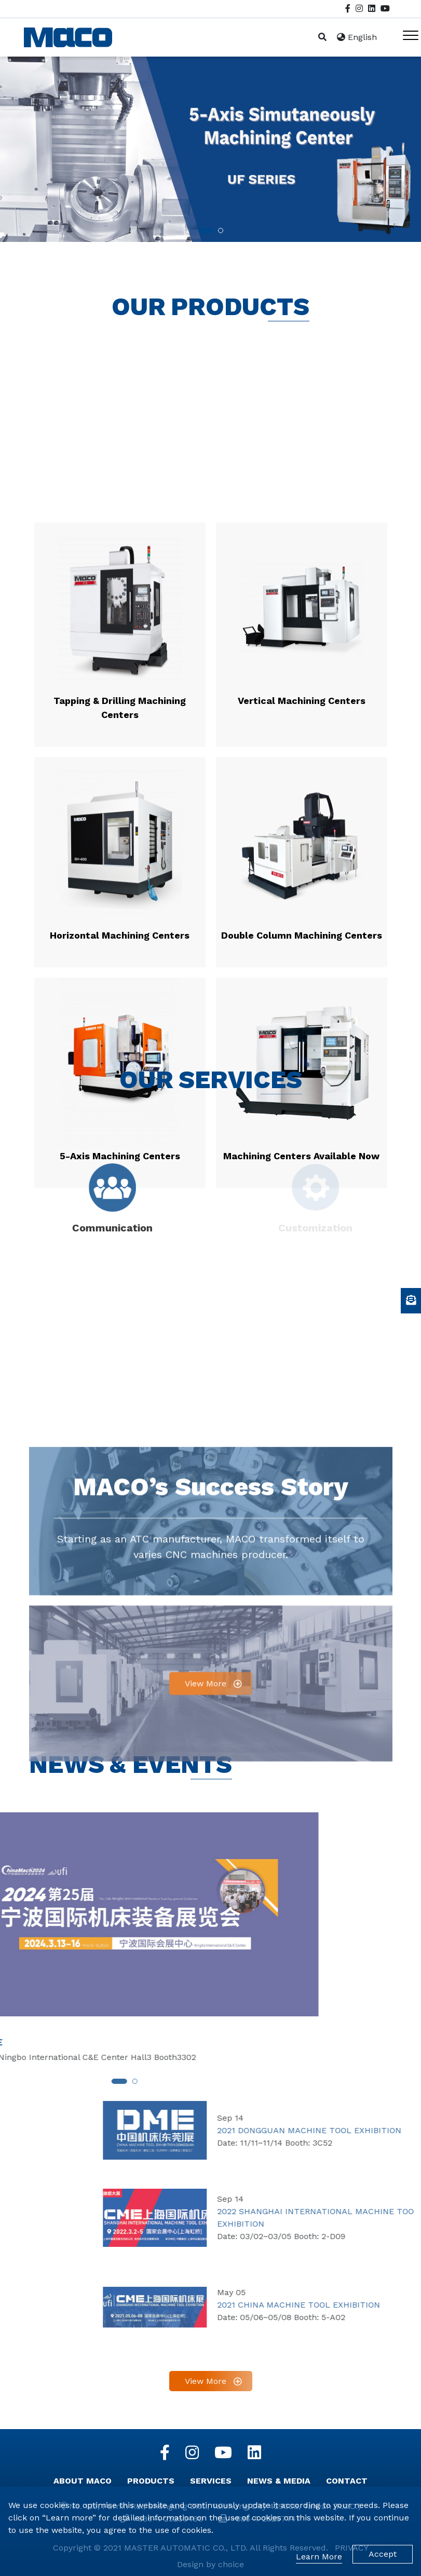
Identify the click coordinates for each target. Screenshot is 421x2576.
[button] (206, 230)
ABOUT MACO (82, 2481)
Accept (383, 2554)
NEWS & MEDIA (278, 2481)
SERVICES (211, 2481)
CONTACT (347, 2481)
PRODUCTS (150, 2481)
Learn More (319, 2556)
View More (205, 1921)
